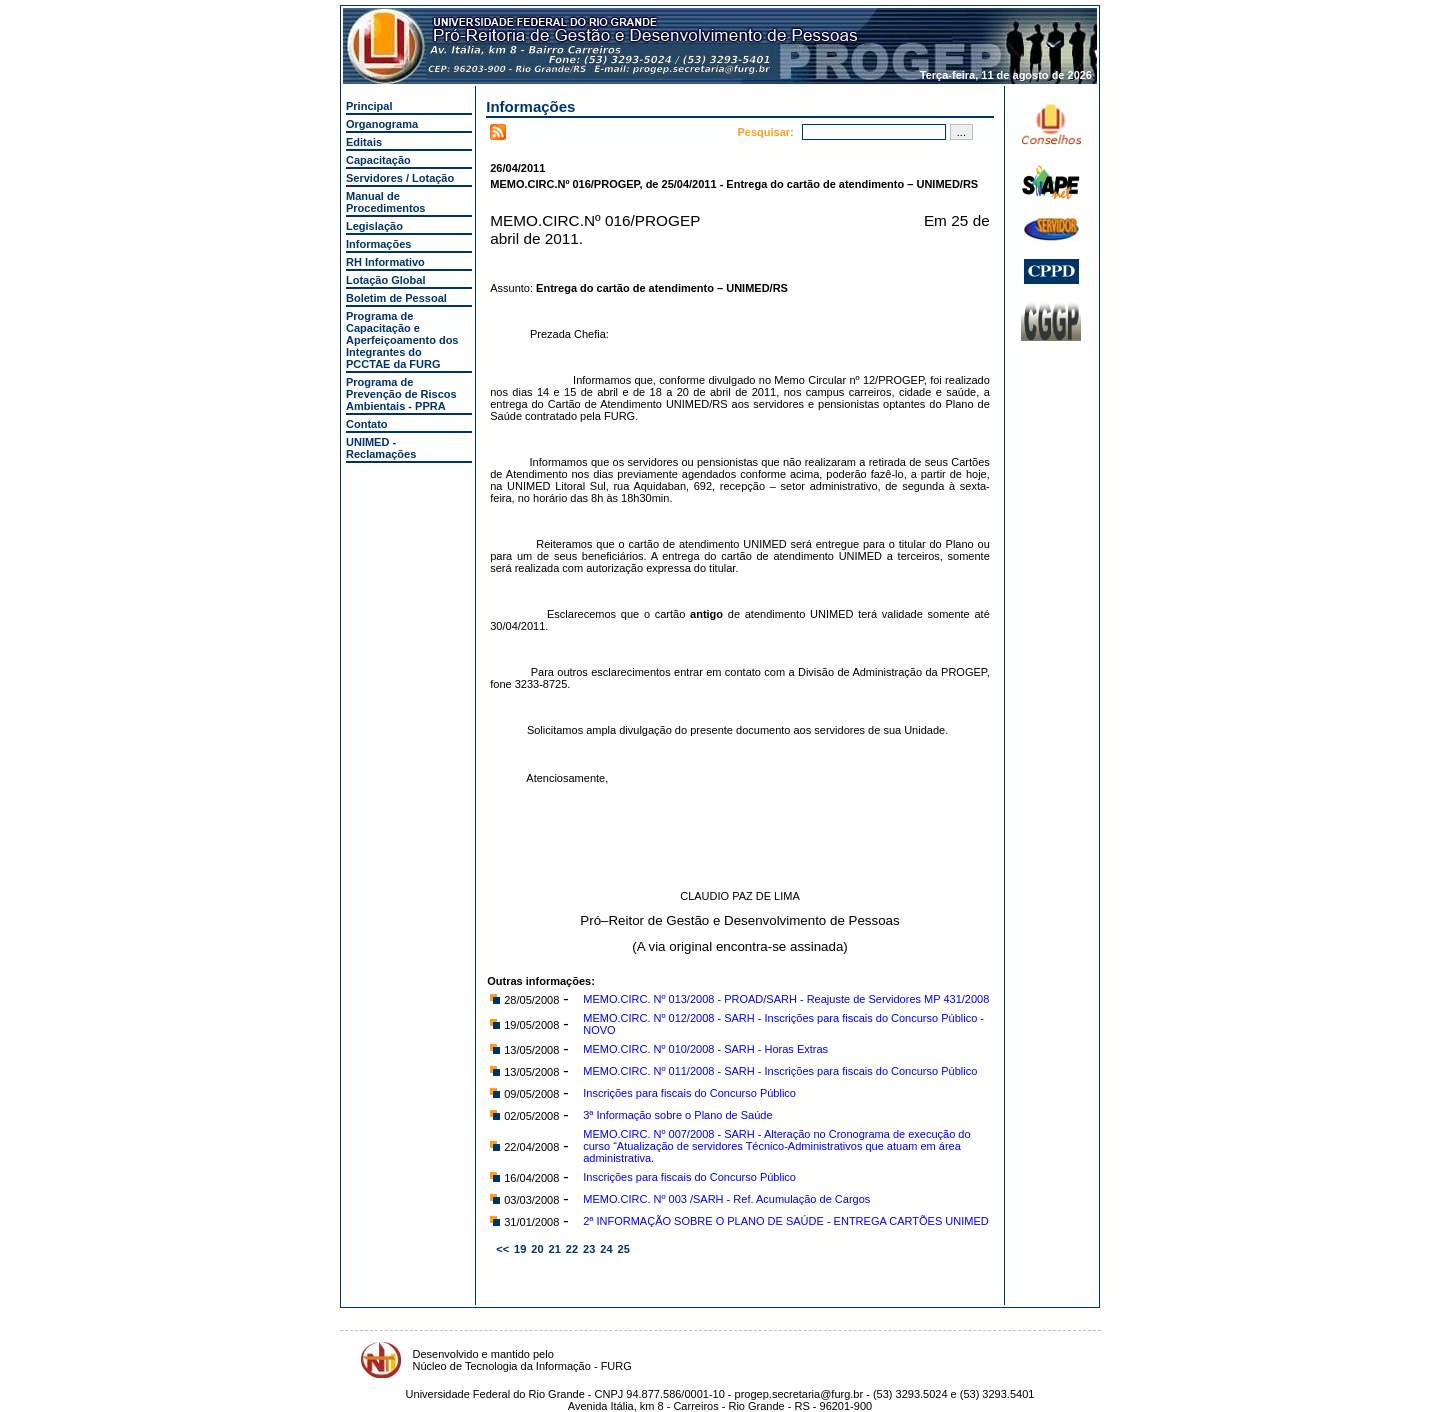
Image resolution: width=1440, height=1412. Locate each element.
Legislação (374, 226)
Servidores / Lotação (400, 178)
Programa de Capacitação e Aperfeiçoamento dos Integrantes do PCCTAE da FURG (402, 340)
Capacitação (378, 160)
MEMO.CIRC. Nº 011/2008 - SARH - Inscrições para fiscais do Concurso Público (780, 1071)
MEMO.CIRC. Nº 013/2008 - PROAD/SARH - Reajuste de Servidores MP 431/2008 (786, 999)
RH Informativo (385, 262)
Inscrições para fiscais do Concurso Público (689, 1093)
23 (589, 1249)
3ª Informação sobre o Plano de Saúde (677, 1115)
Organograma (382, 124)
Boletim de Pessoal (396, 298)
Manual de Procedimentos (385, 202)
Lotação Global (385, 280)
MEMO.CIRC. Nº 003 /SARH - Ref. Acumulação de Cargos (726, 1199)
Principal (369, 106)
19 (520, 1249)
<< (502, 1249)
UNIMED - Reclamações (381, 448)
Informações (378, 244)
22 (572, 1249)
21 (555, 1249)
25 (624, 1249)
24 (606, 1249)
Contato (367, 424)
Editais (364, 142)
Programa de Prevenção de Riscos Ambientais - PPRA (401, 394)
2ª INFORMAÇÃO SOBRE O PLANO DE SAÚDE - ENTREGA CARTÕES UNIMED (785, 1221)
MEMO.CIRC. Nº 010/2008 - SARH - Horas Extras (705, 1049)
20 (537, 1249)
